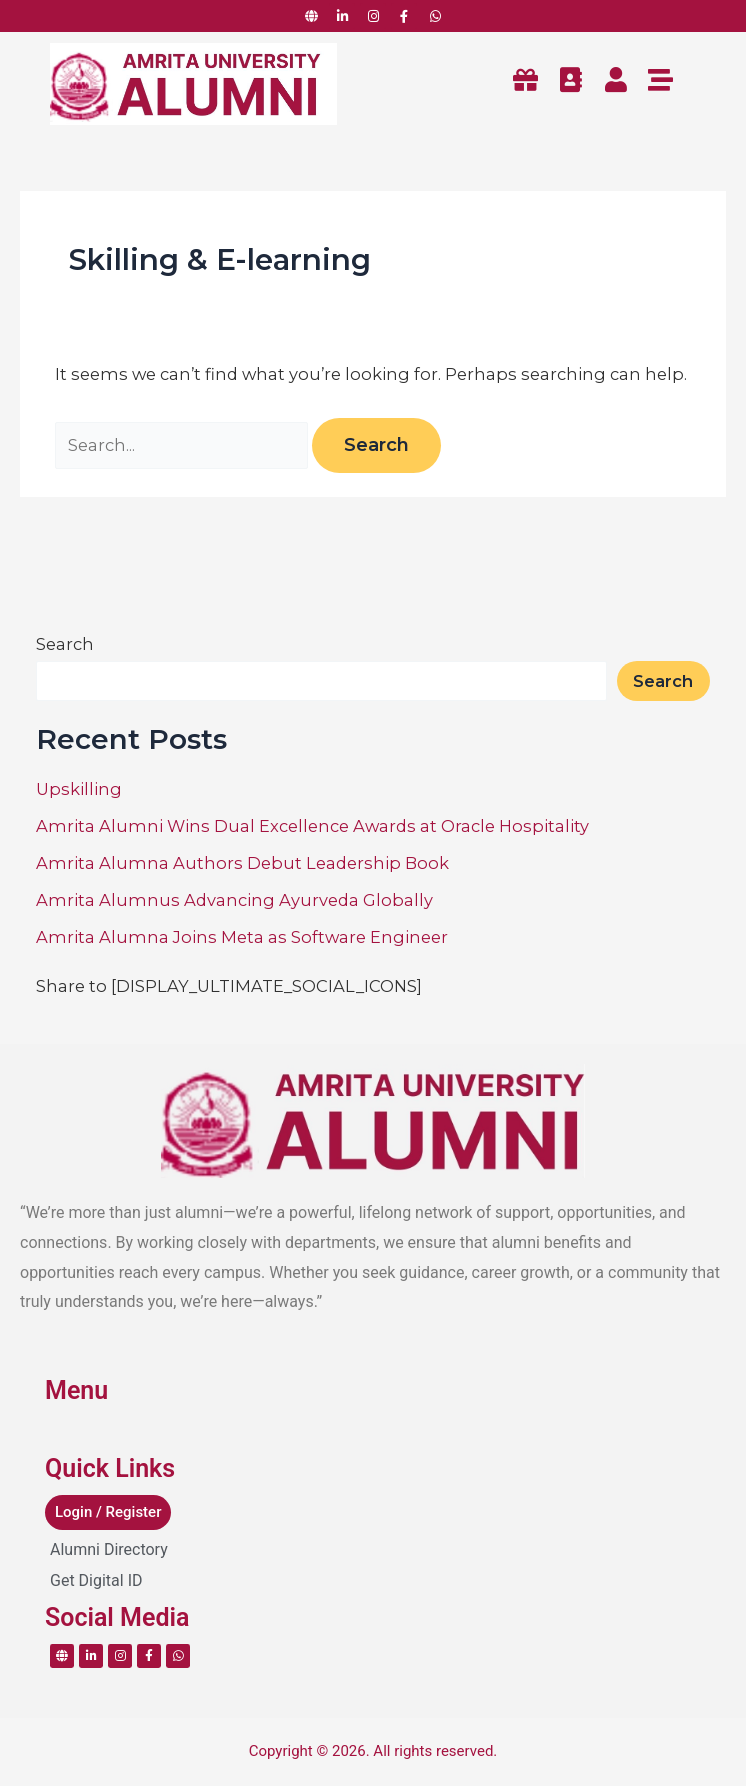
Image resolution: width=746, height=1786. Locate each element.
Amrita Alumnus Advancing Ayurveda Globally (234, 900)
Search (65, 644)
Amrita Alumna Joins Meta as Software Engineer (242, 937)
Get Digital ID (96, 1580)
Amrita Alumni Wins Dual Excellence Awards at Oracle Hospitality (312, 826)
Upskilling (79, 789)
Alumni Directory (109, 1549)
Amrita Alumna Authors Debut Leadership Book (242, 863)
